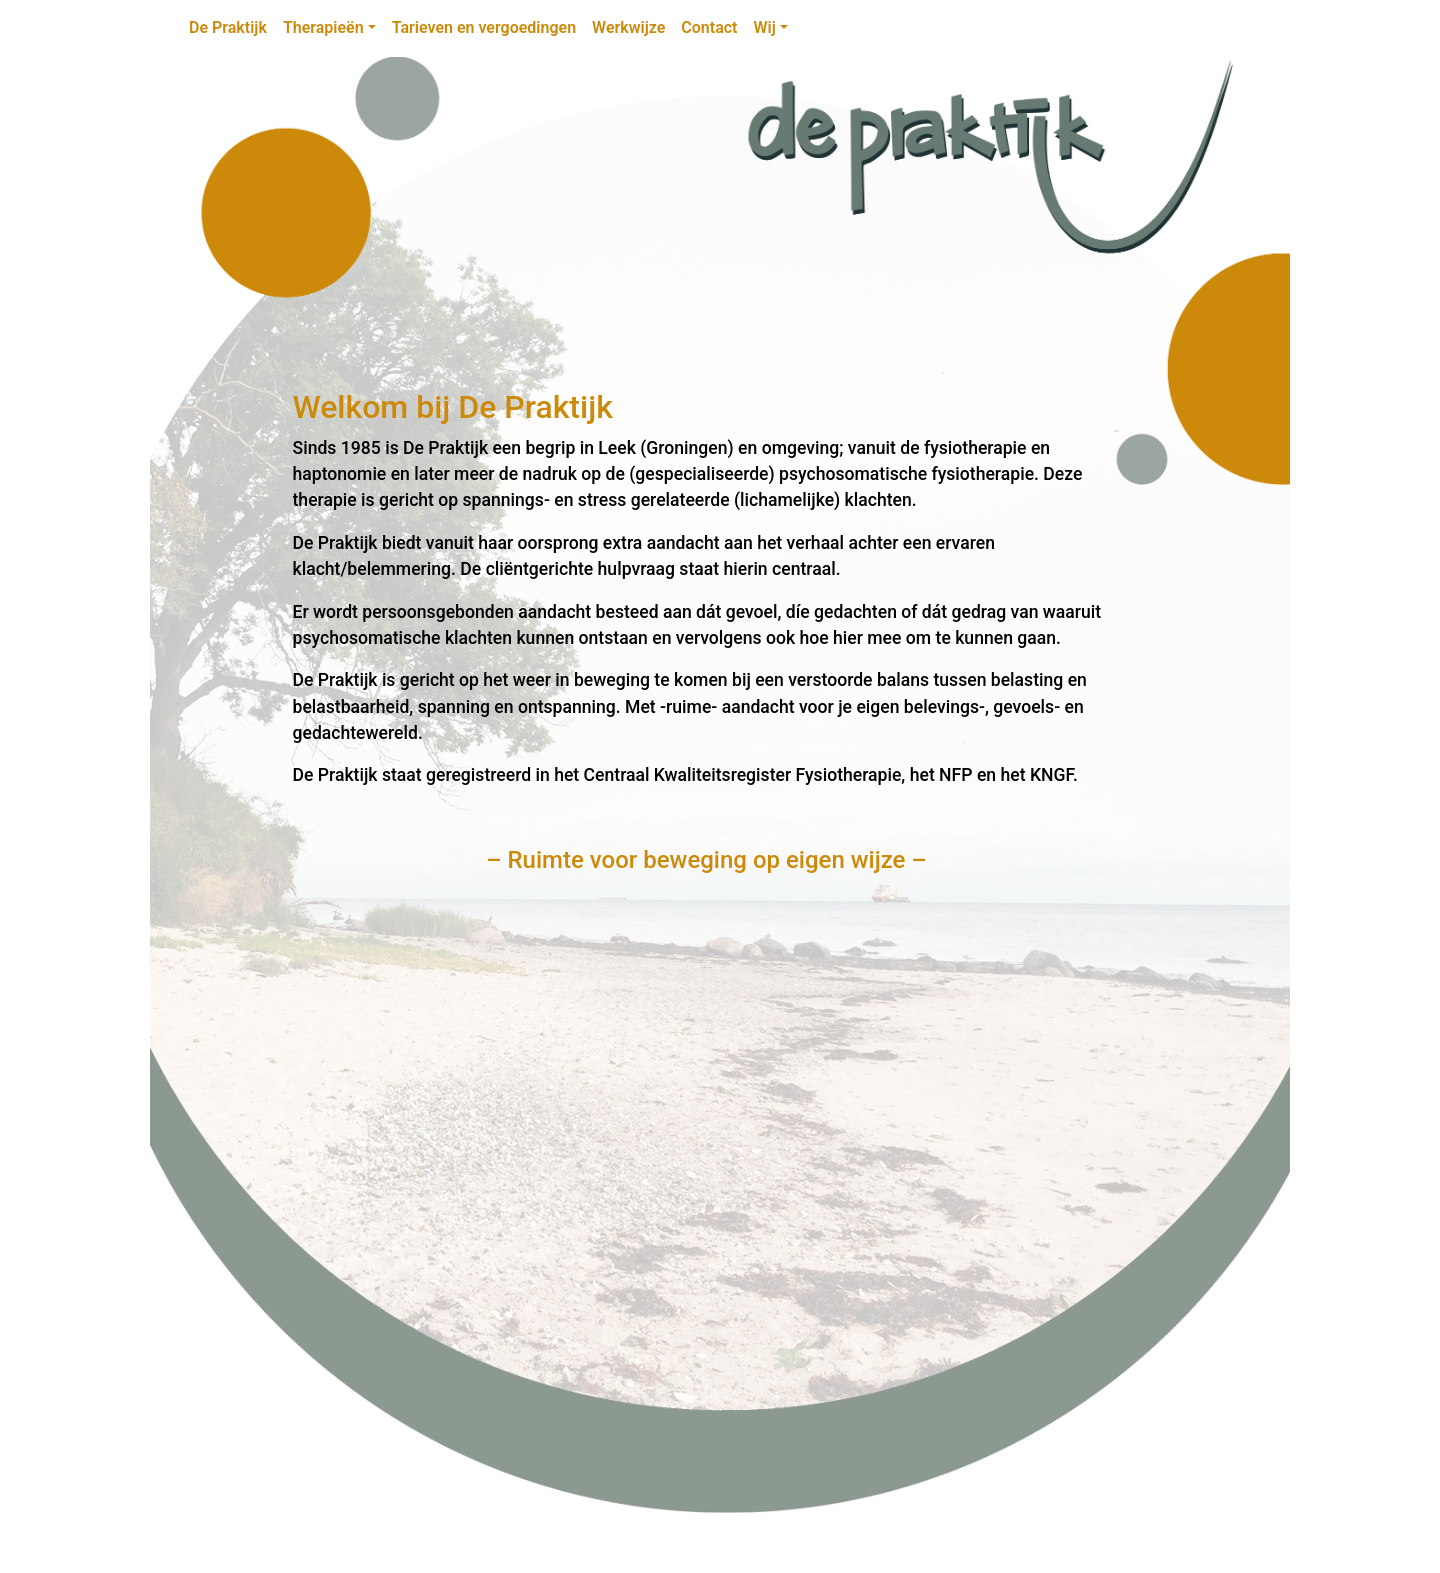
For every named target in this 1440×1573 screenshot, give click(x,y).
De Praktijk (228, 27)
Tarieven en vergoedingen (484, 27)
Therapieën (323, 27)
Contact (709, 27)
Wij (764, 27)
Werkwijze (628, 27)
